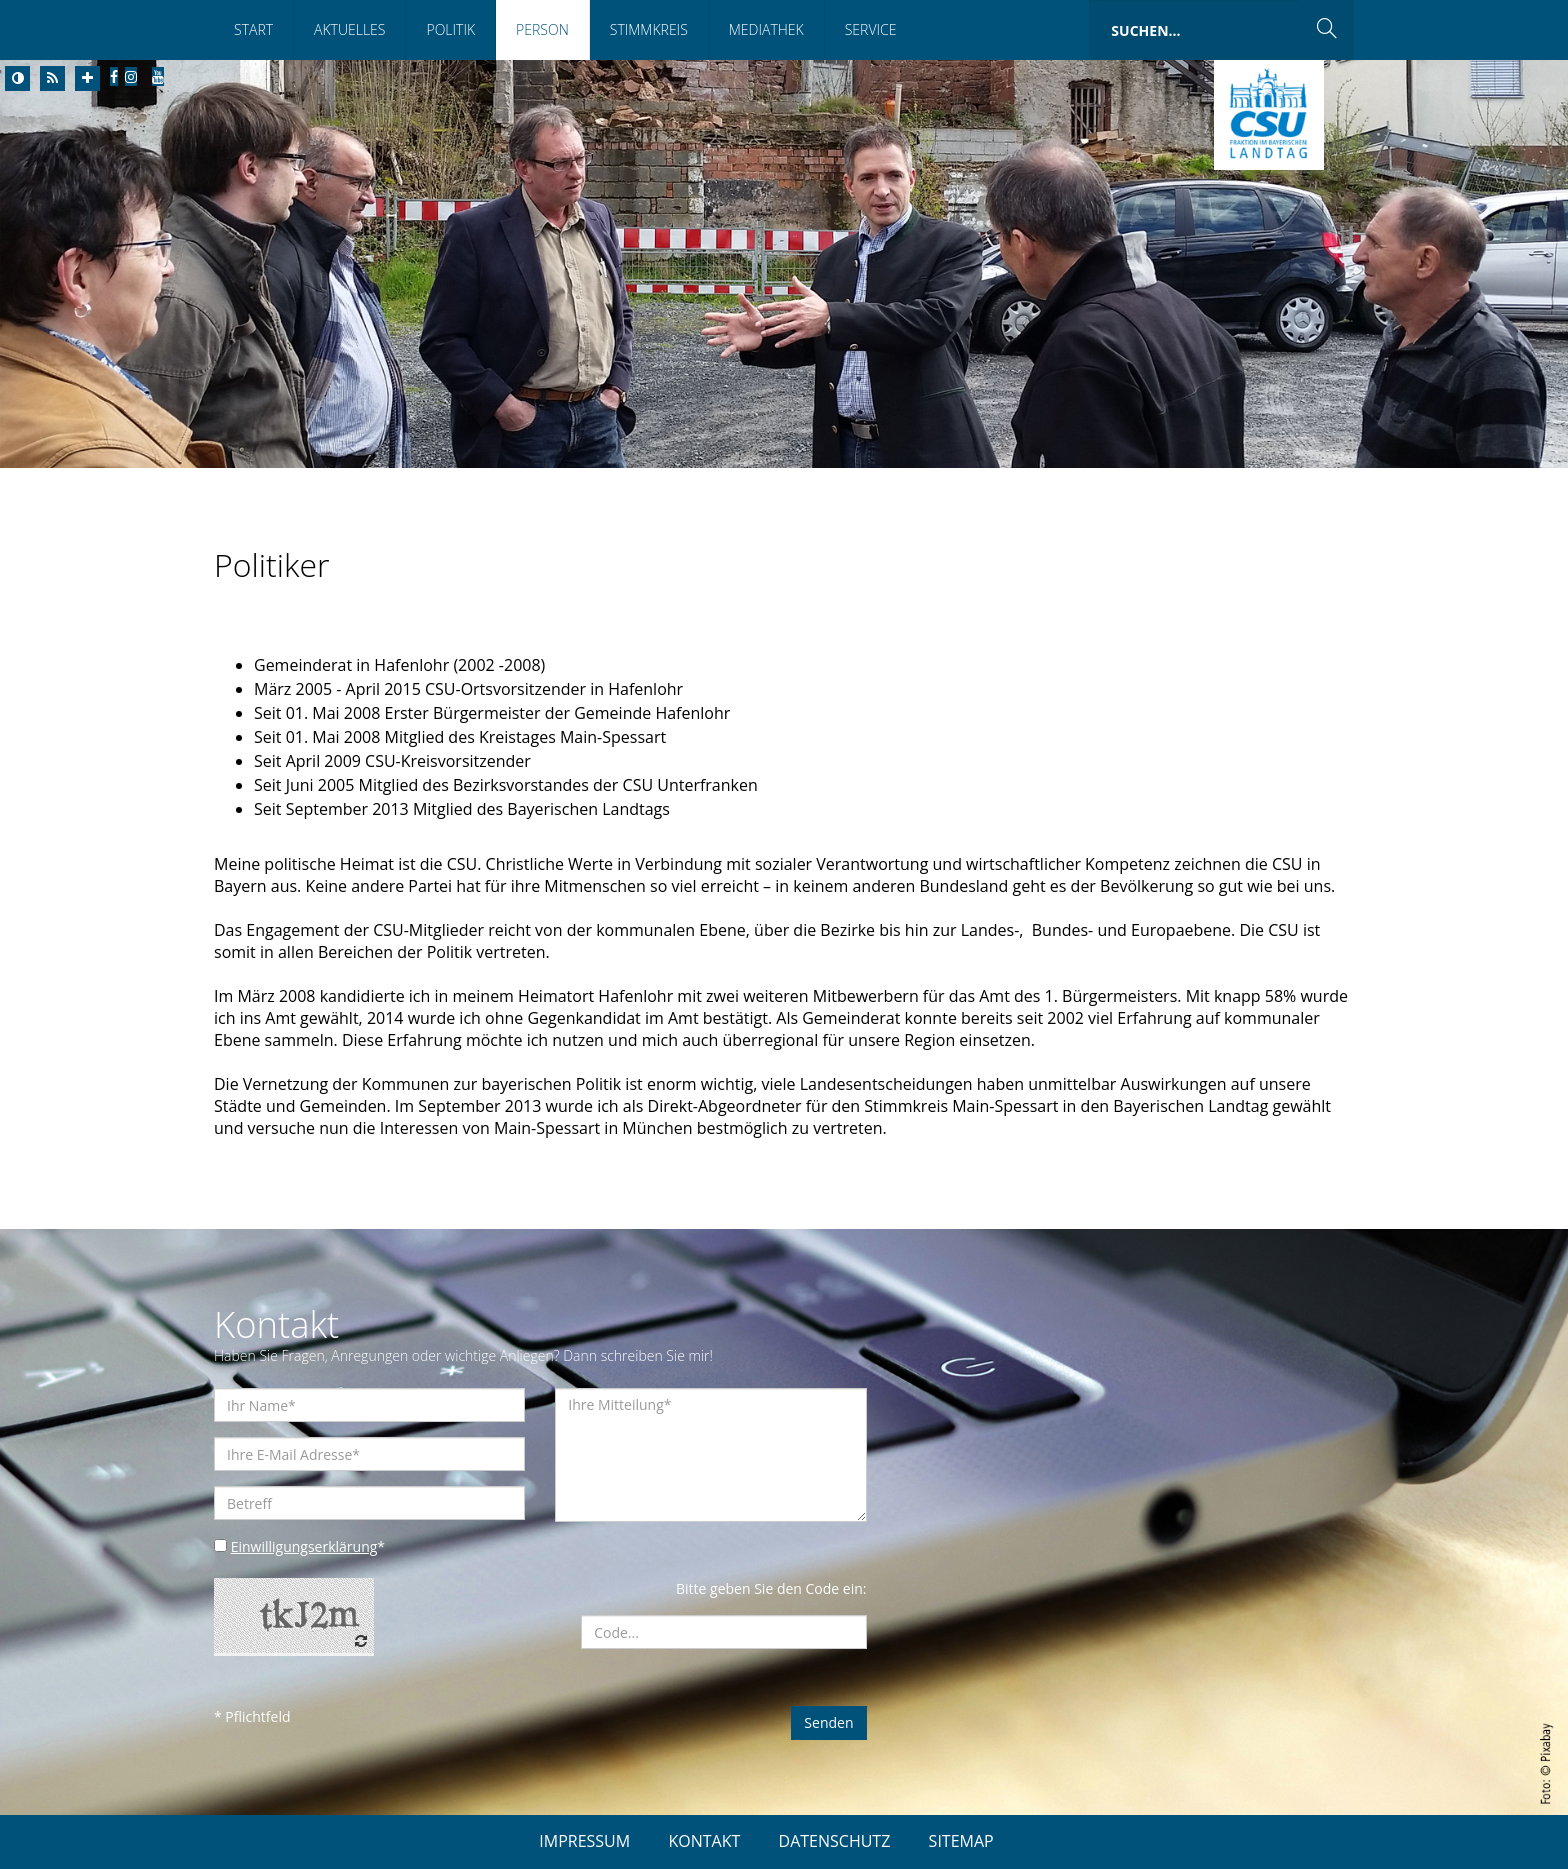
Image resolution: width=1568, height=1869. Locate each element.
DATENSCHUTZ (835, 1841)
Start (253, 29)
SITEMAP (961, 1841)
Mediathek (766, 29)
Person (542, 29)
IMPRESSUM (584, 1841)
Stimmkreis (649, 29)
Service (871, 29)
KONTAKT (704, 1841)
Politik (450, 29)
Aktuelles (349, 29)
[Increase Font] (87, 78)
